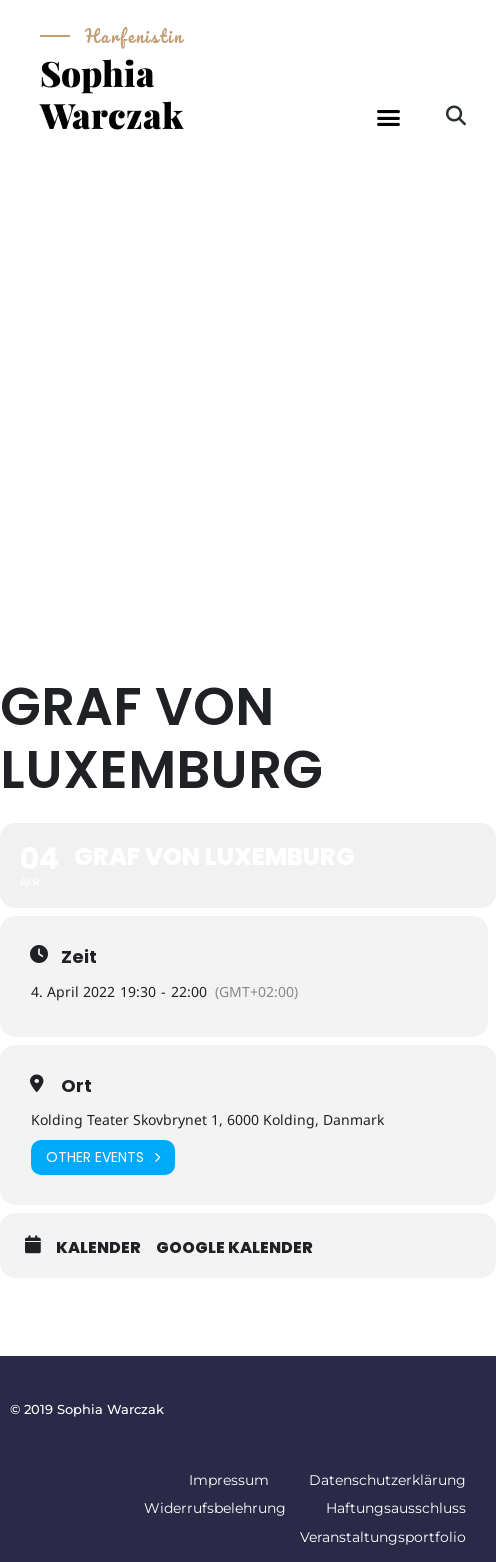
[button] (389, 118)
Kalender (98, 1248)
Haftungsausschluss (396, 1508)
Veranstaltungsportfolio (383, 1537)
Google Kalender (234, 1248)
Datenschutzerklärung (387, 1480)
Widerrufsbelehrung (215, 1508)
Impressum (229, 1480)
